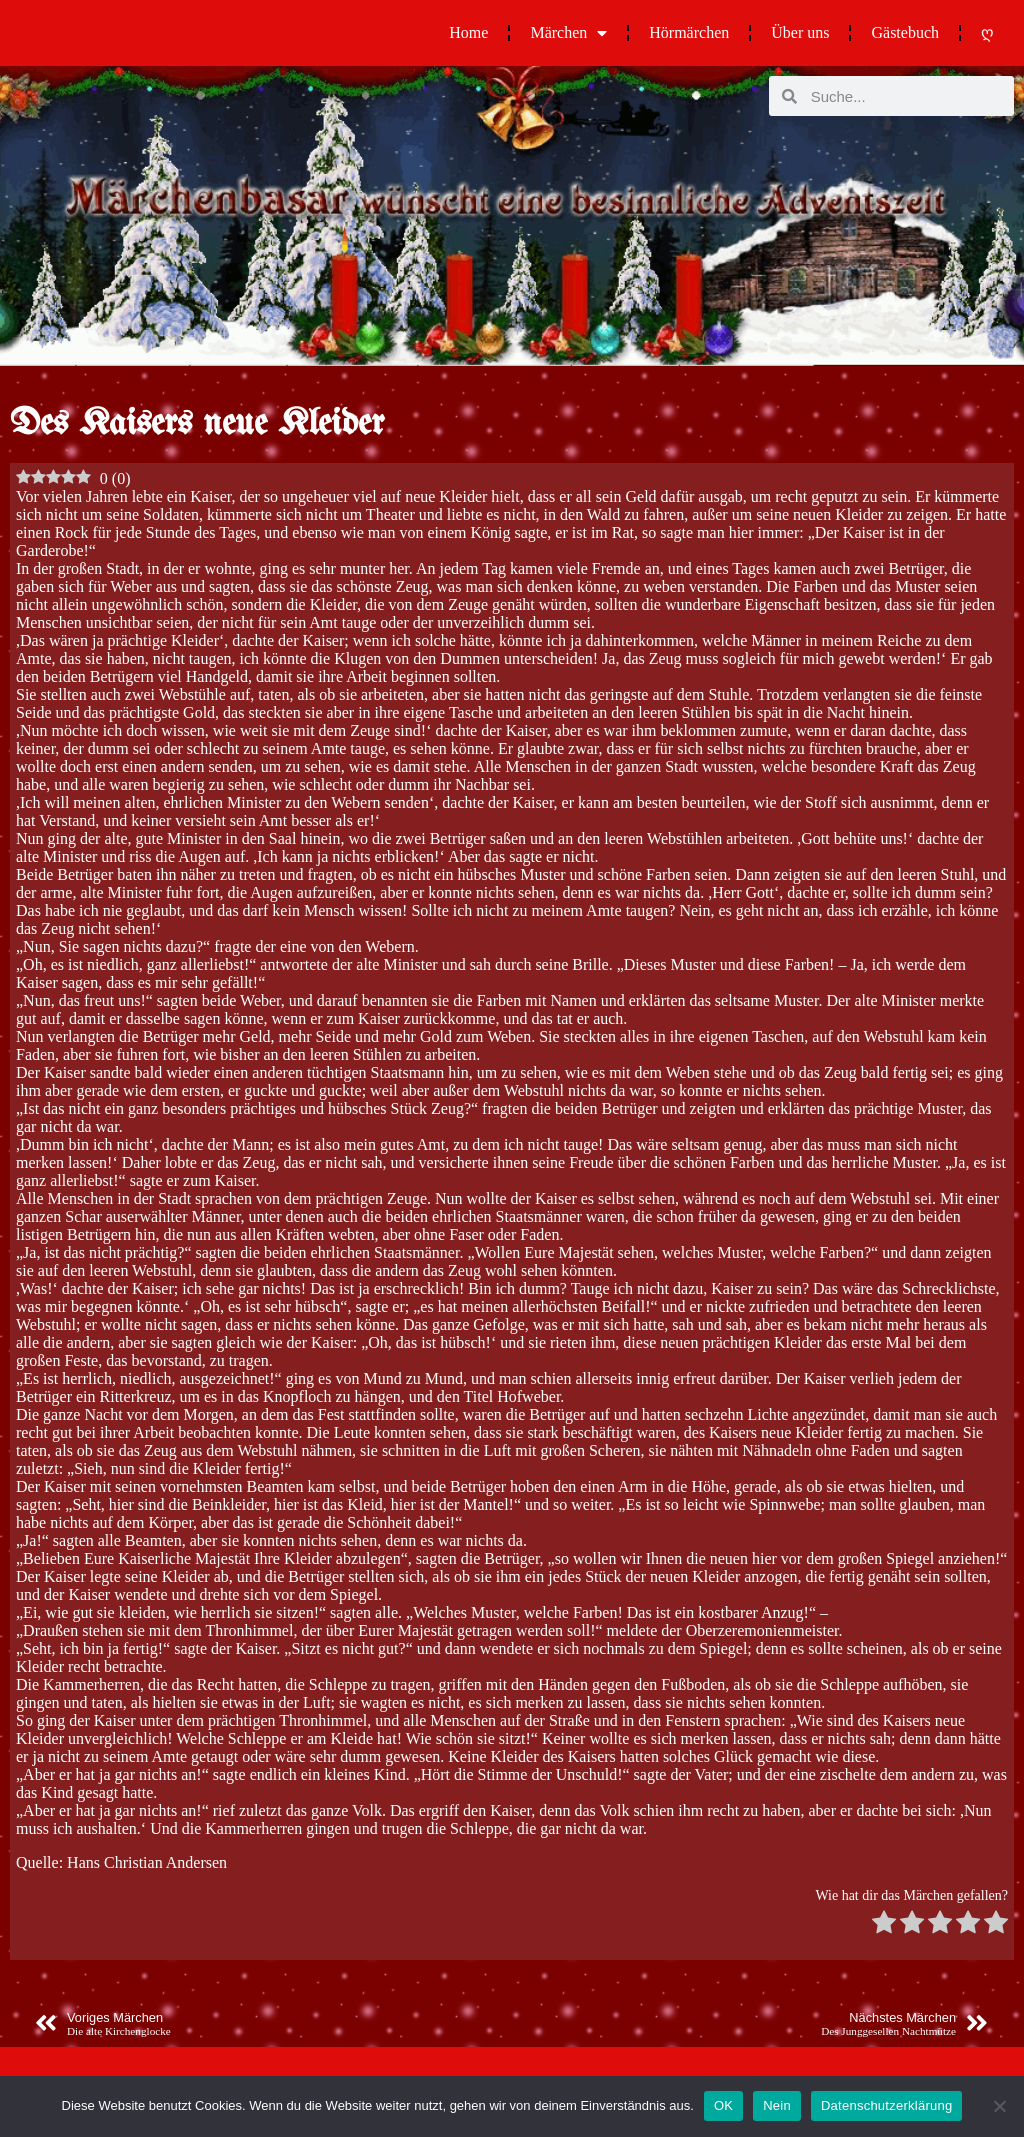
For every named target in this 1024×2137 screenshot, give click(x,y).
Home (468, 32)
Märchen (568, 33)
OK (723, 2105)
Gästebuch (905, 32)
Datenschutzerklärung (886, 2105)
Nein (777, 2105)
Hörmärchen (689, 32)
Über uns (800, 32)
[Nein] (999, 2106)
